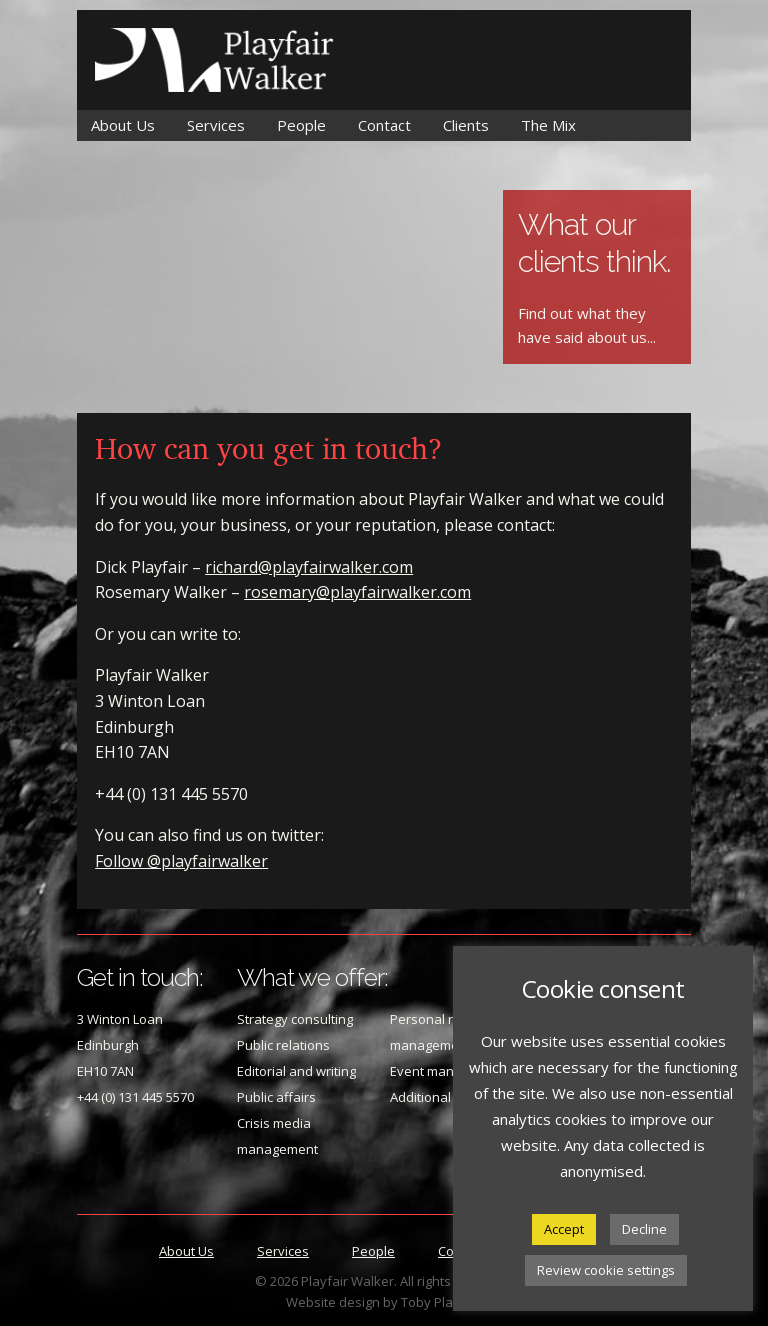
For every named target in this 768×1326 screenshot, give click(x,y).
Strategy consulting (295, 1019)
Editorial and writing (296, 1071)
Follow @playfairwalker (181, 861)
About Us (123, 125)
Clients (466, 125)
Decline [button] (644, 1229)
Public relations (283, 1045)
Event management (449, 1071)
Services (216, 125)
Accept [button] (564, 1229)
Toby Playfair (441, 1302)
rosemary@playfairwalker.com (357, 592)
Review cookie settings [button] (606, 1270)
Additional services (447, 1097)
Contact (384, 125)
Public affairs (276, 1097)
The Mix (548, 125)
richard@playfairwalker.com (309, 567)
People (301, 125)
